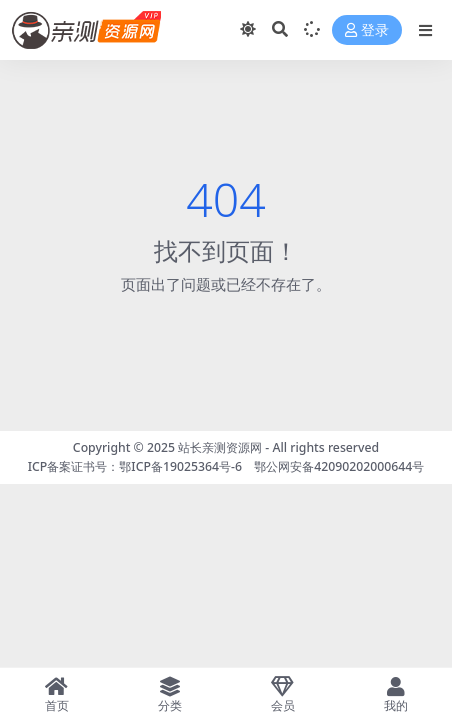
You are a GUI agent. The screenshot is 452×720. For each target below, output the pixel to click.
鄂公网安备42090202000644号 (339, 466)
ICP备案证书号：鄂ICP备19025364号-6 (135, 466)
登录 (367, 30)
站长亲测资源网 (220, 447)
